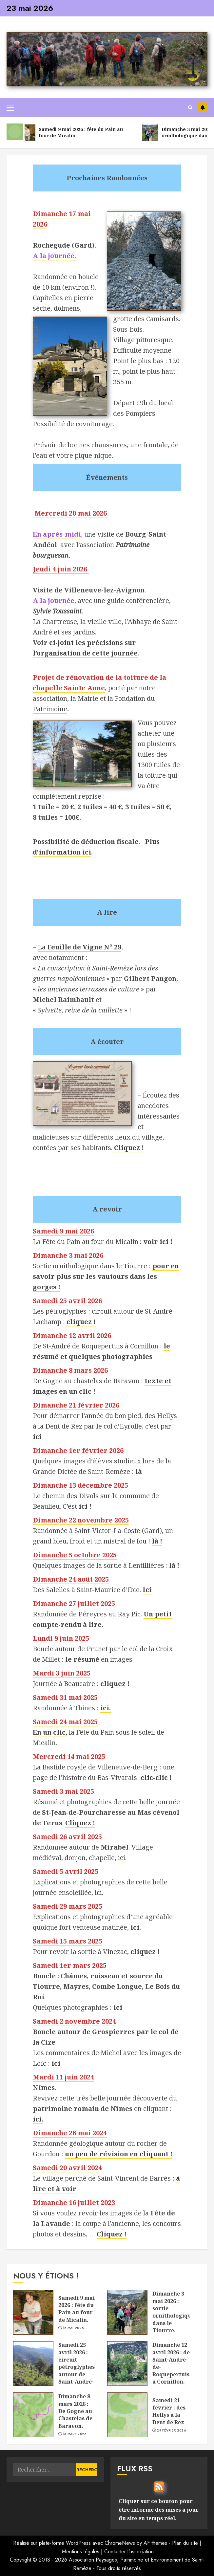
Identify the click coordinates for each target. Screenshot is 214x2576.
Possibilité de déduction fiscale (86, 841)
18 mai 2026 (73, 2328)
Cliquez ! (129, 1147)
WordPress (78, 2543)
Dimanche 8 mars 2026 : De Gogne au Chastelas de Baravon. (75, 2411)
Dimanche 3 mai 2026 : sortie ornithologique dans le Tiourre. (173, 2312)
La (79, 947)
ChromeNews (120, 2543)
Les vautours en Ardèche (202, 107)
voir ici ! (157, 1241)
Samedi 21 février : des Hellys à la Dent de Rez (168, 2411)
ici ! (85, 1506)
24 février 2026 (171, 2430)
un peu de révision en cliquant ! (118, 2153)
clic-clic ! (156, 1777)
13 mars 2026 (75, 2434)
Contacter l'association (129, 2551)
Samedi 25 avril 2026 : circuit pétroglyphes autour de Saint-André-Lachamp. (76, 2366)
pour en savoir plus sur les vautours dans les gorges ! (106, 1276)
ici (121, 1857)
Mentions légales (80, 2551)
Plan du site (185, 2543)
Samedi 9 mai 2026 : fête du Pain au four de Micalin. (76, 2308)
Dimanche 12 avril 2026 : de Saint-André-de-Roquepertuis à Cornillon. (171, 2363)
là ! (157, 1541)
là (138, 1471)
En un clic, (50, 1732)
